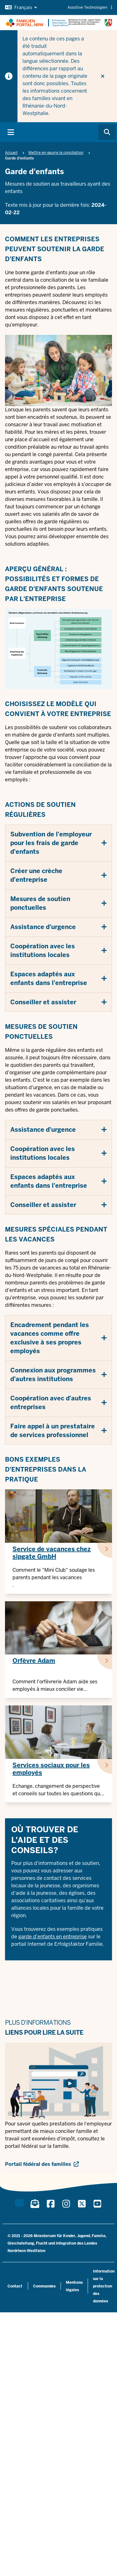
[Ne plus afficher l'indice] (102, 76)
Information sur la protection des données (104, 2286)
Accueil (11, 152)
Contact (14, 2286)
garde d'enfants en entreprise (52, 1936)
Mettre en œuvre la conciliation (55, 152)
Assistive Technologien (89, 7)
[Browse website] (107, 132)
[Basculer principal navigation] (11, 132)
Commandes (44, 2286)
